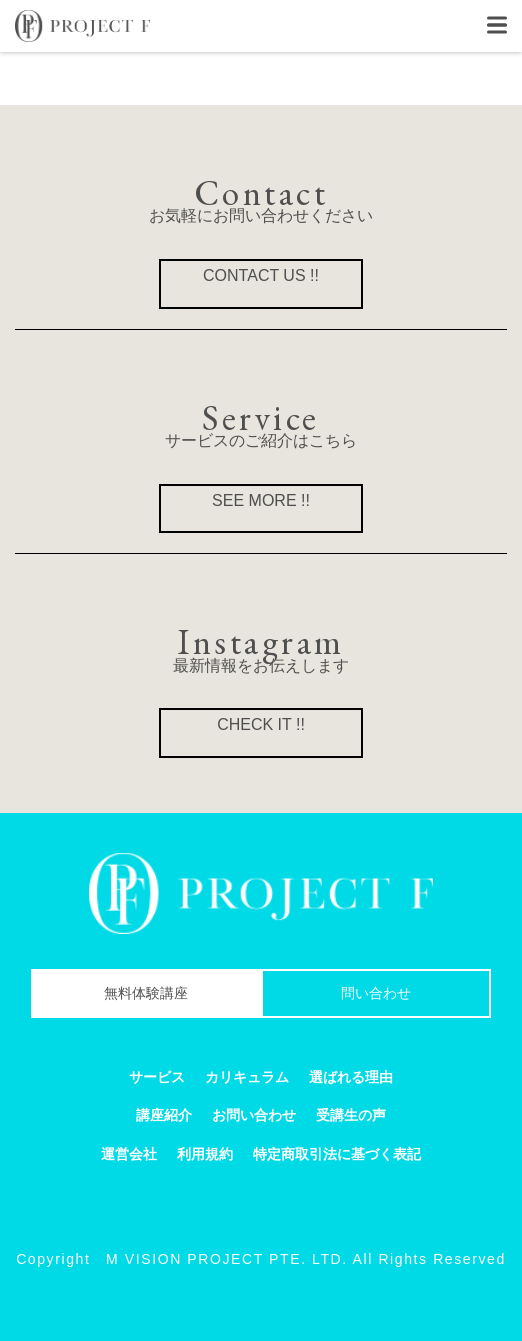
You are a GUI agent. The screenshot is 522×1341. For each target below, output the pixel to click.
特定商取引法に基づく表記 (337, 1154)
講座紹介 (164, 1115)
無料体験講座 (146, 993)
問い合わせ (376, 993)
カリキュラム (247, 1077)
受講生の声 (351, 1115)
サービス (157, 1077)
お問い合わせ (254, 1115)
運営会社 (129, 1154)
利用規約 (205, 1154)
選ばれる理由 (351, 1077)
